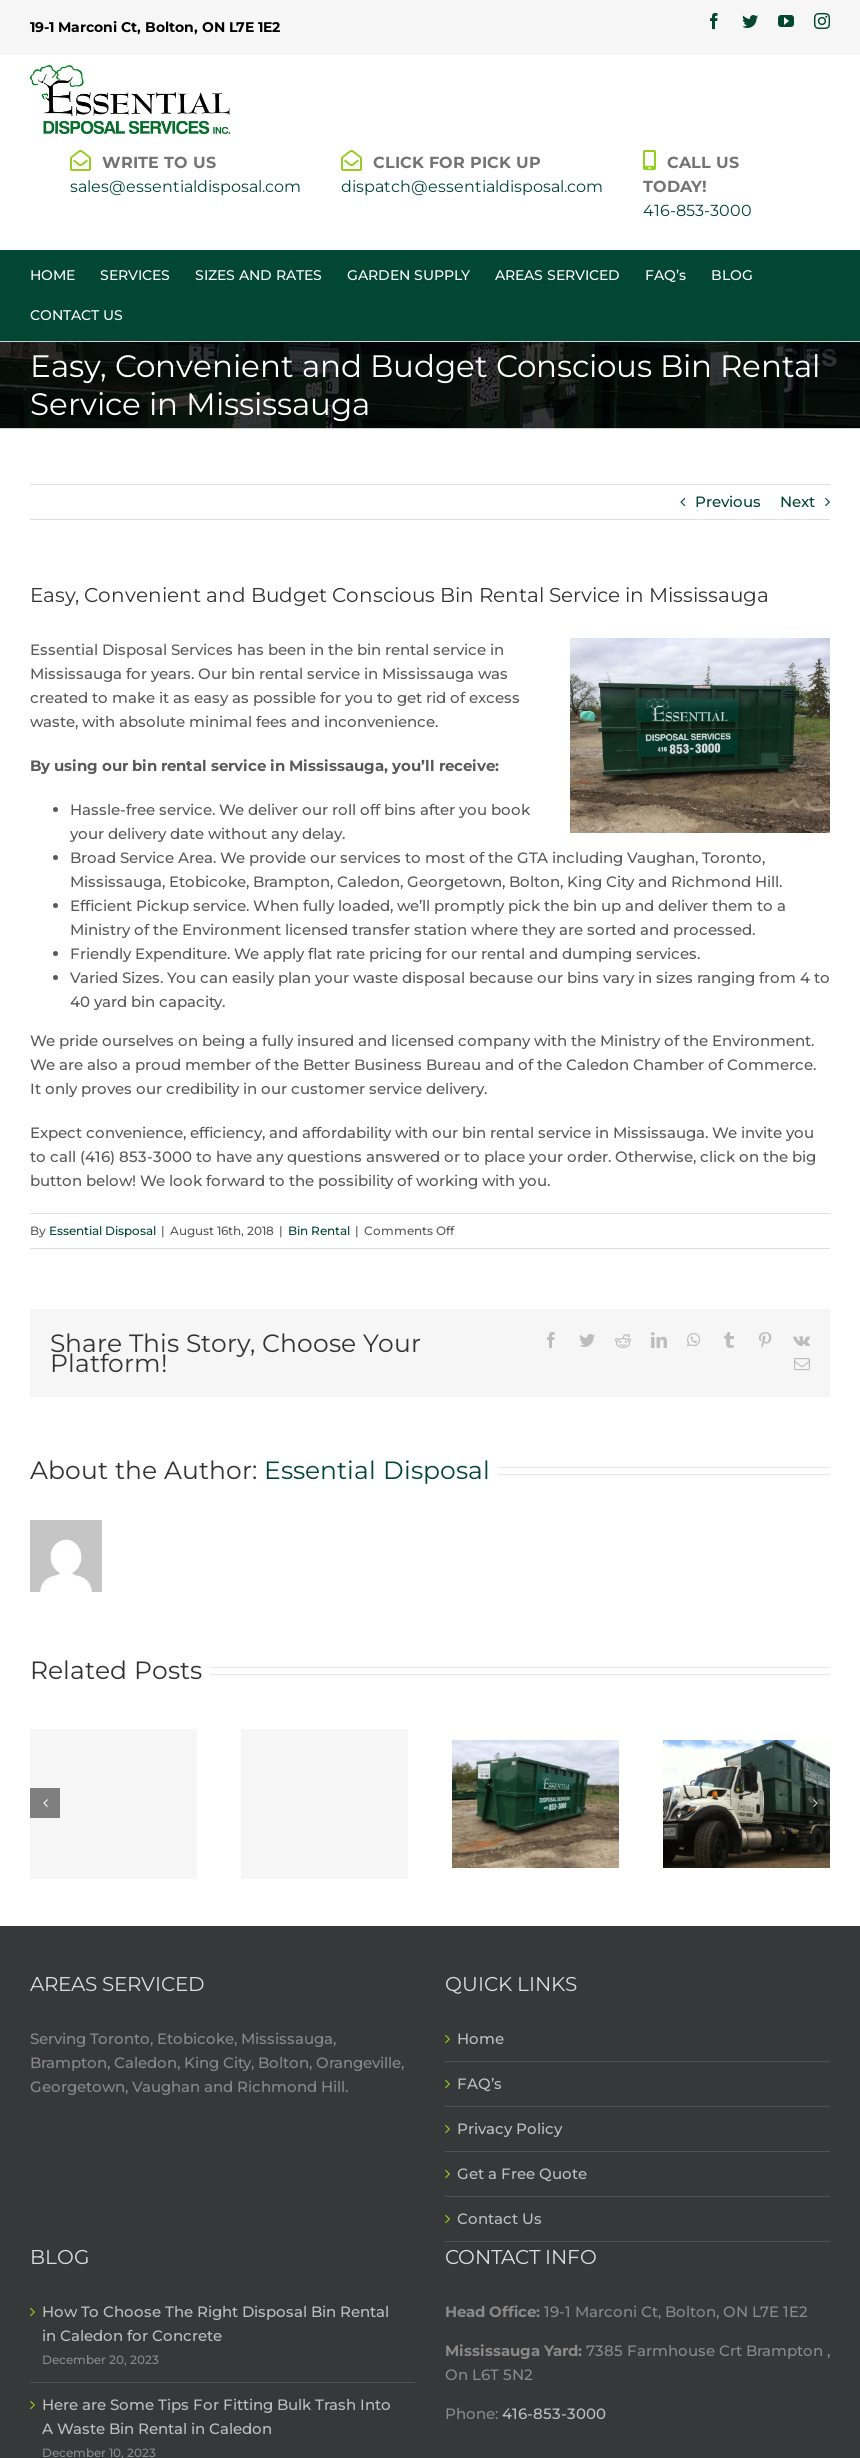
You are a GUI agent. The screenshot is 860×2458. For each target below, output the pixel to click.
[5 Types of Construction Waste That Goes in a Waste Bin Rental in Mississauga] (535, 1802)
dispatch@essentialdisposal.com (472, 186)
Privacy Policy (509, 2128)
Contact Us (499, 2218)
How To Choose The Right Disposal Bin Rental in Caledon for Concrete (215, 2323)
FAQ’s (479, 2083)
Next (797, 501)
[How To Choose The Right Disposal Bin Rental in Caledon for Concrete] (113, 1804)
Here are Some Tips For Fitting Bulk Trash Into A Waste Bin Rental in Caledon (216, 2416)
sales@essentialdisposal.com (185, 186)
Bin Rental (319, 1230)
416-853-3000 (697, 210)
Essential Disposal (102, 1230)
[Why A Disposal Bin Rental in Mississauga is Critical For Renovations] (746, 1802)
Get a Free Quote (522, 2173)
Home (480, 2038)
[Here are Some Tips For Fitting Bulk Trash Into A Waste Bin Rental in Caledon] (324, 1804)
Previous (728, 501)
